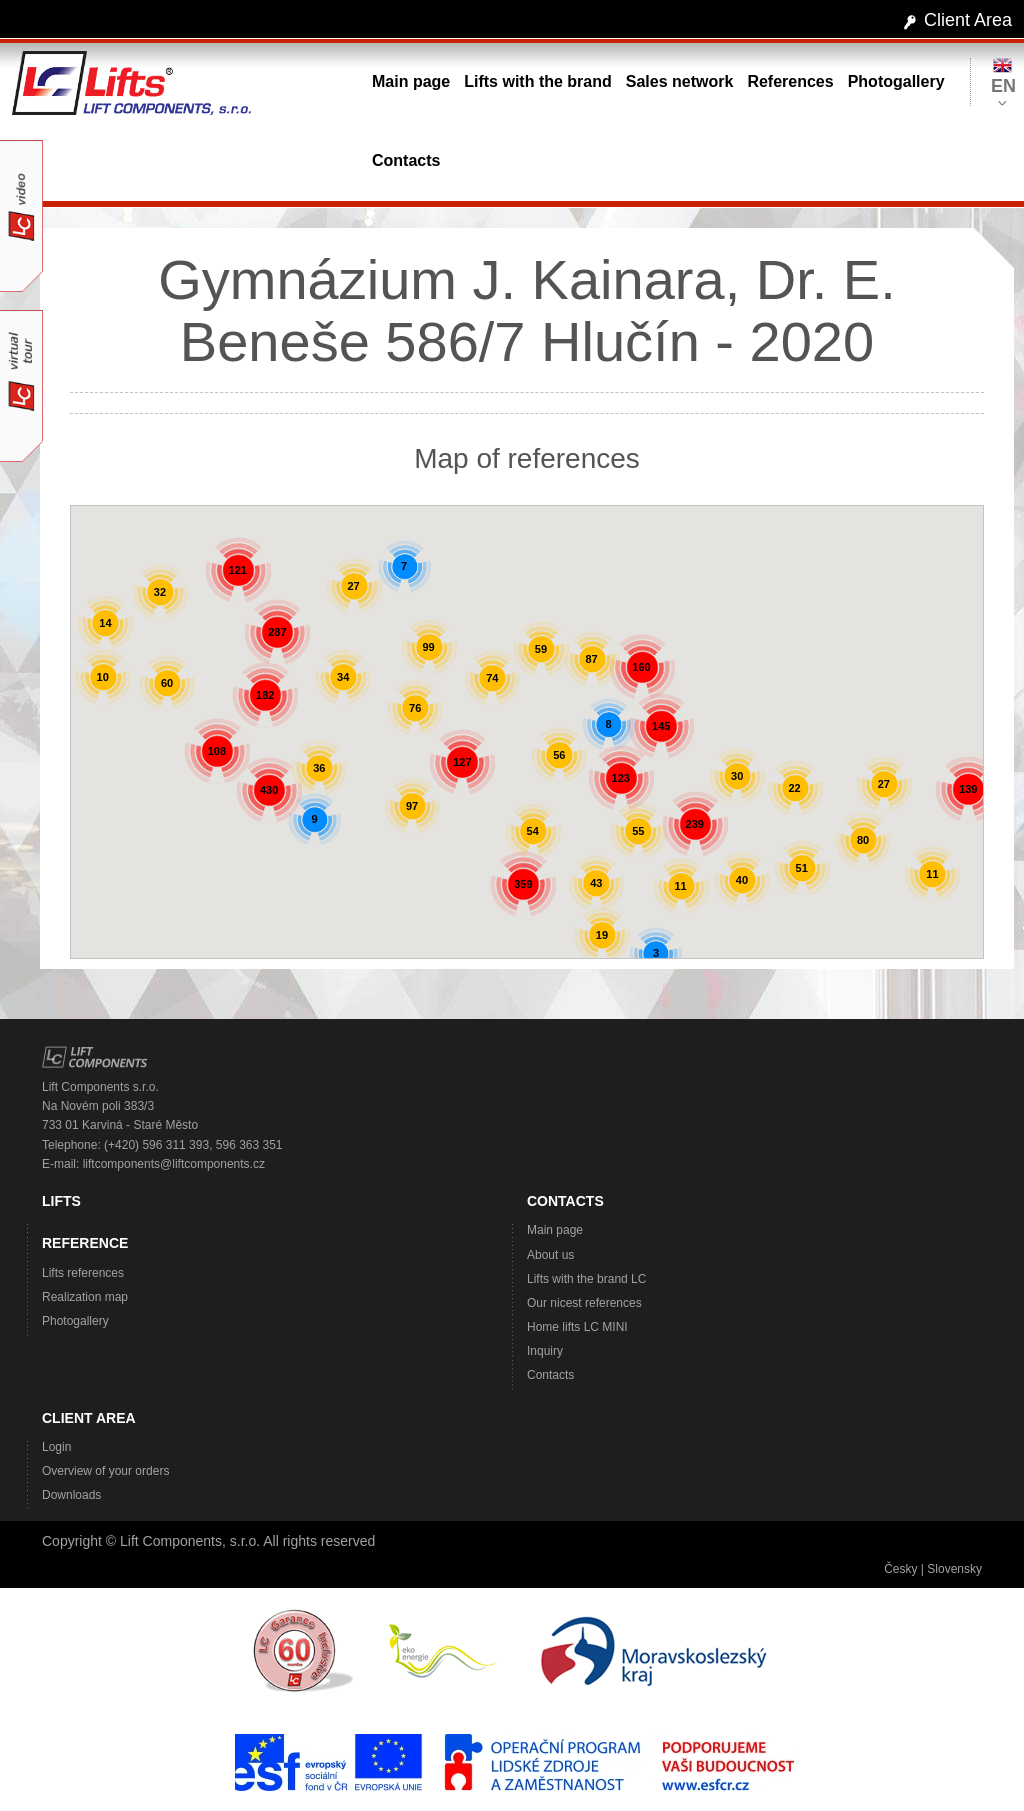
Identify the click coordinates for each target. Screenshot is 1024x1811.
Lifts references (83, 1273)
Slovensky (954, 1569)
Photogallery (75, 1321)
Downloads (71, 1495)
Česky (900, 1569)
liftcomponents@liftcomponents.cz (174, 1164)
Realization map (85, 1297)
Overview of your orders (105, 1471)
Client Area (968, 20)
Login (56, 1447)
